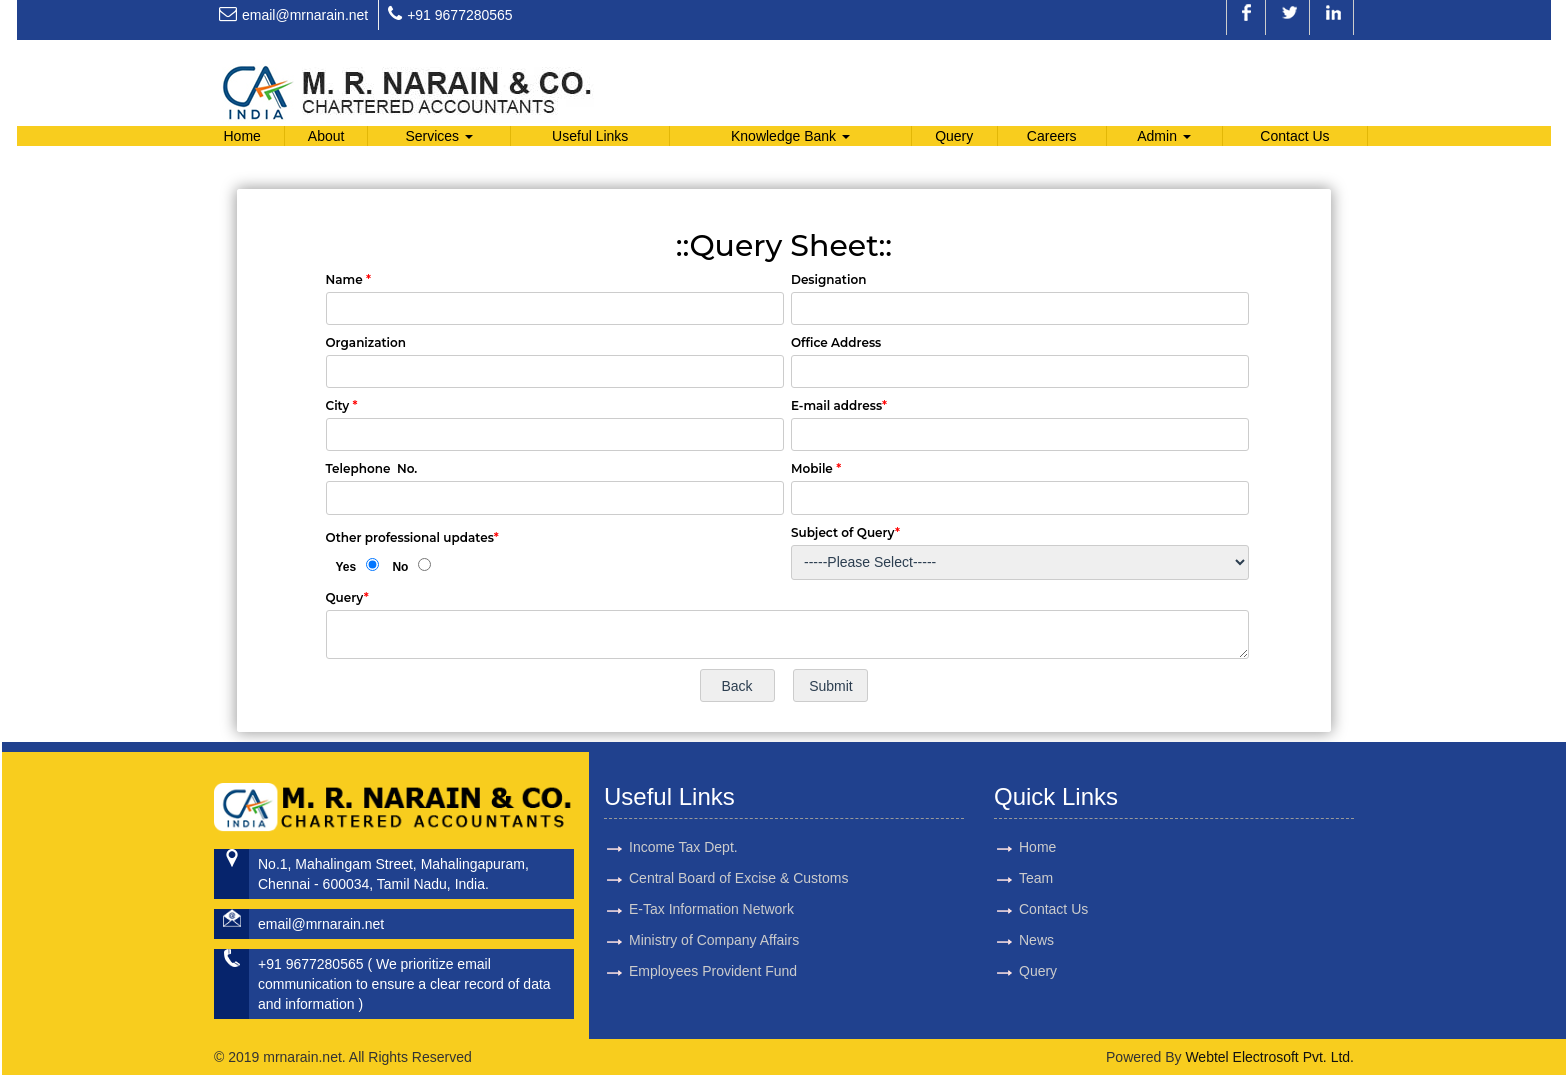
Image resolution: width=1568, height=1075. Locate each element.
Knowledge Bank (790, 136)
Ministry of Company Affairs (714, 905)
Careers (1052, 136)
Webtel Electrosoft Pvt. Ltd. (1269, 1057)
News (1000, 940)
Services (439, 136)
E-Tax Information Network (711, 874)
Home (241, 136)
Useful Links (590, 136)
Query (954, 136)
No (400, 567)
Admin (1164, 136)
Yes (346, 567)
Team (1000, 878)
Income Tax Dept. (683, 812)
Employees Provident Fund (713, 936)
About (326, 136)
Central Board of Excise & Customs (738, 843)
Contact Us (1294, 136)
